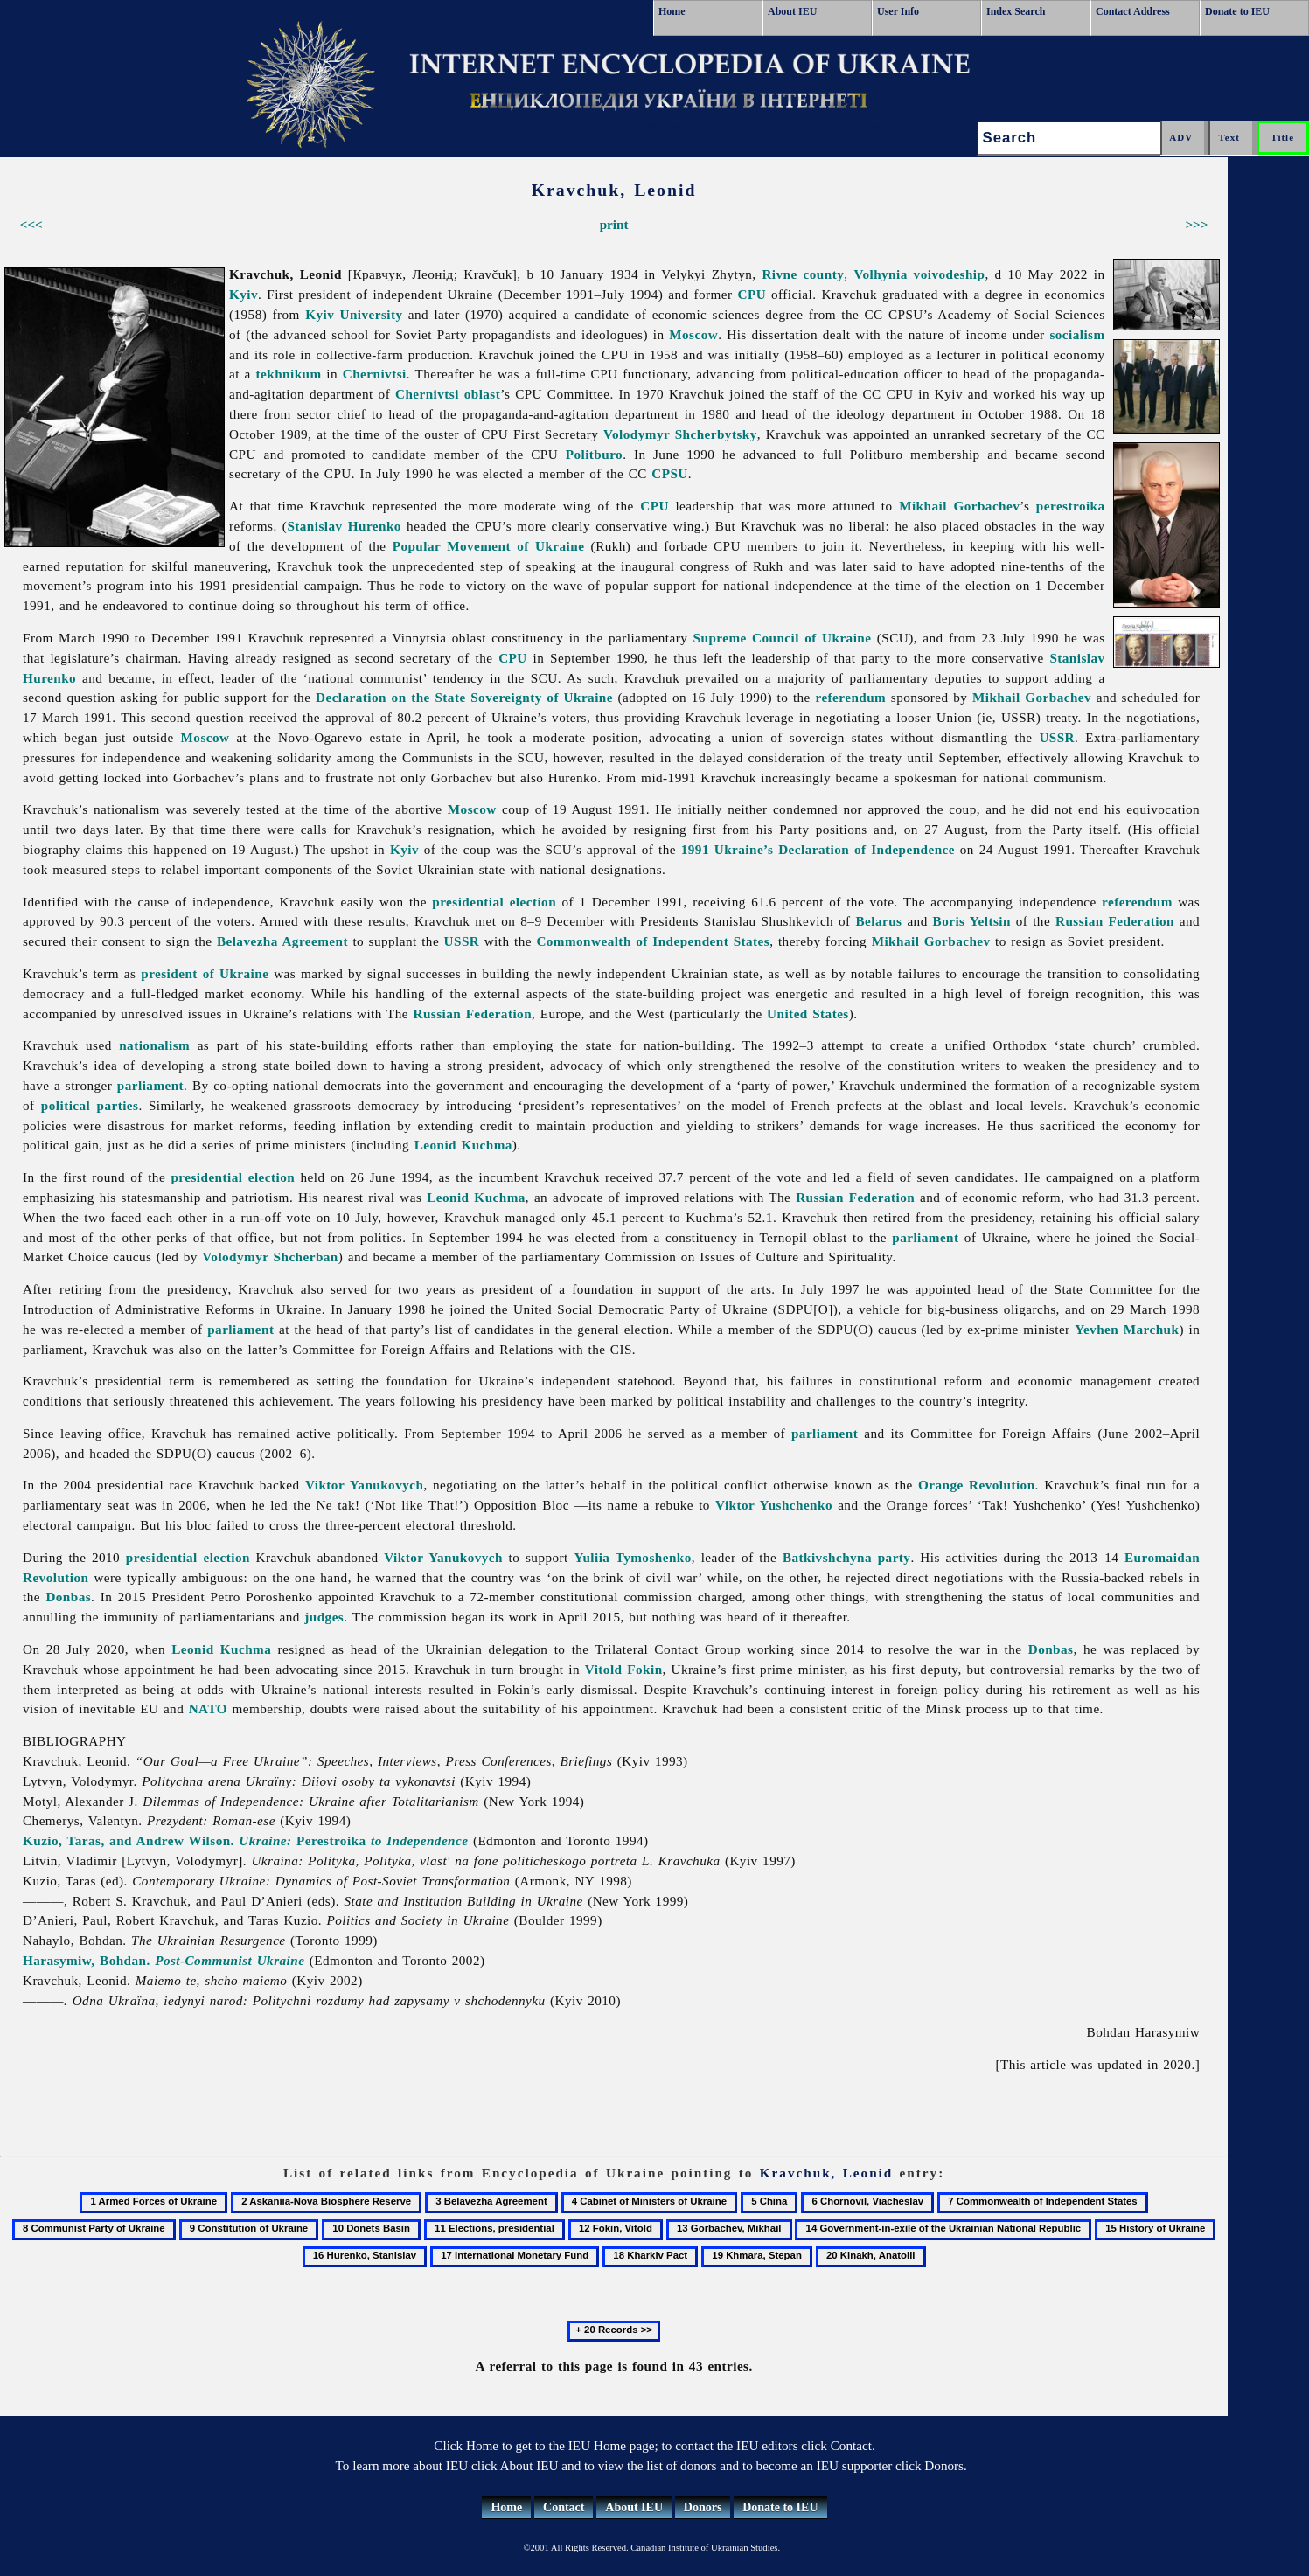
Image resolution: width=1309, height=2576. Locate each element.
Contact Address (1133, 11)
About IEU (792, 11)
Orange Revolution (976, 1484)
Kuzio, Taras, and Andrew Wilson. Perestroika (245, 1840)
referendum (850, 697)
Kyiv (243, 294)
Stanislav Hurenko (344, 525)
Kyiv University (353, 314)
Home (672, 11)
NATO (208, 1708)
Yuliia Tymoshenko (632, 1557)
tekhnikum (289, 373)
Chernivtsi (375, 373)
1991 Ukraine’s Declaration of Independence (818, 849)
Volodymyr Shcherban (270, 1256)
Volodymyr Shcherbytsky (680, 434)
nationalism (154, 1045)
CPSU (669, 473)
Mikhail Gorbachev (959, 505)
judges (324, 1616)
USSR (1057, 737)
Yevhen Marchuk (1127, 1329)
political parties (90, 1105)
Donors (703, 2507)
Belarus (879, 920)
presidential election (494, 901)
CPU (751, 294)
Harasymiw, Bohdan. (163, 1960)
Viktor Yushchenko (773, 1504)
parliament (150, 1085)
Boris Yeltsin (972, 920)
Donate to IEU (1237, 11)
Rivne (779, 274)
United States (808, 1013)
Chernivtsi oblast (447, 393)
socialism (1076, 334)
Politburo (594, 454)
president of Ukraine (204, 973)
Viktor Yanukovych (364, 1484)
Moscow (693, 334)
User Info (898, 11)
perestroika (1070, 505)
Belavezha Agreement (282, 941)
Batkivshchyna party (847, 1557)
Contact (563, 2507)
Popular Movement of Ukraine (489, 545)
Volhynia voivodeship (919, 274)
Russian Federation (1114, 920)
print (614, 224)
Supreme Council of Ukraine (782, 637)
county (824, 274)
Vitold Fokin (624, 1669)
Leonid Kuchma (463, 1144)
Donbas (68, 1596)
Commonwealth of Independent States (652, 941)
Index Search (1015, 11)
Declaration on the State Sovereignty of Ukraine (464, 697)
